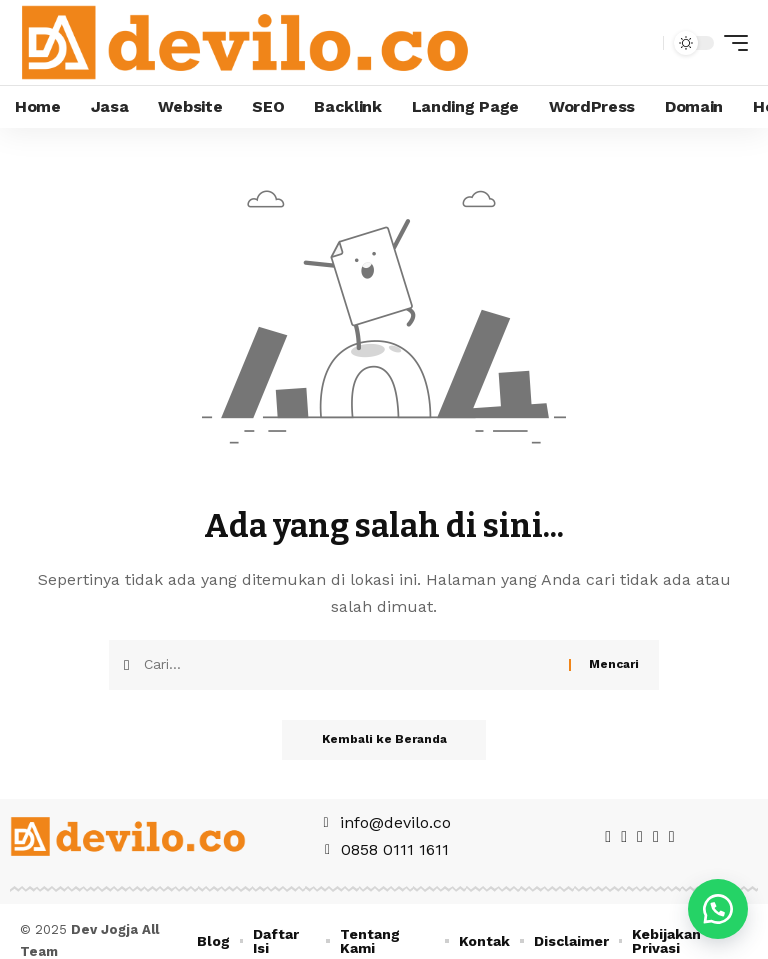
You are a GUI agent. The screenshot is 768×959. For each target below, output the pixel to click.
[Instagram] (656, 836)
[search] (643, 43)
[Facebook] (608, 836)
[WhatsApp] (672, 836)
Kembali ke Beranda (384, 740)
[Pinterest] (640, 836)
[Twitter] (624, 836)
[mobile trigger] (731, 43)
